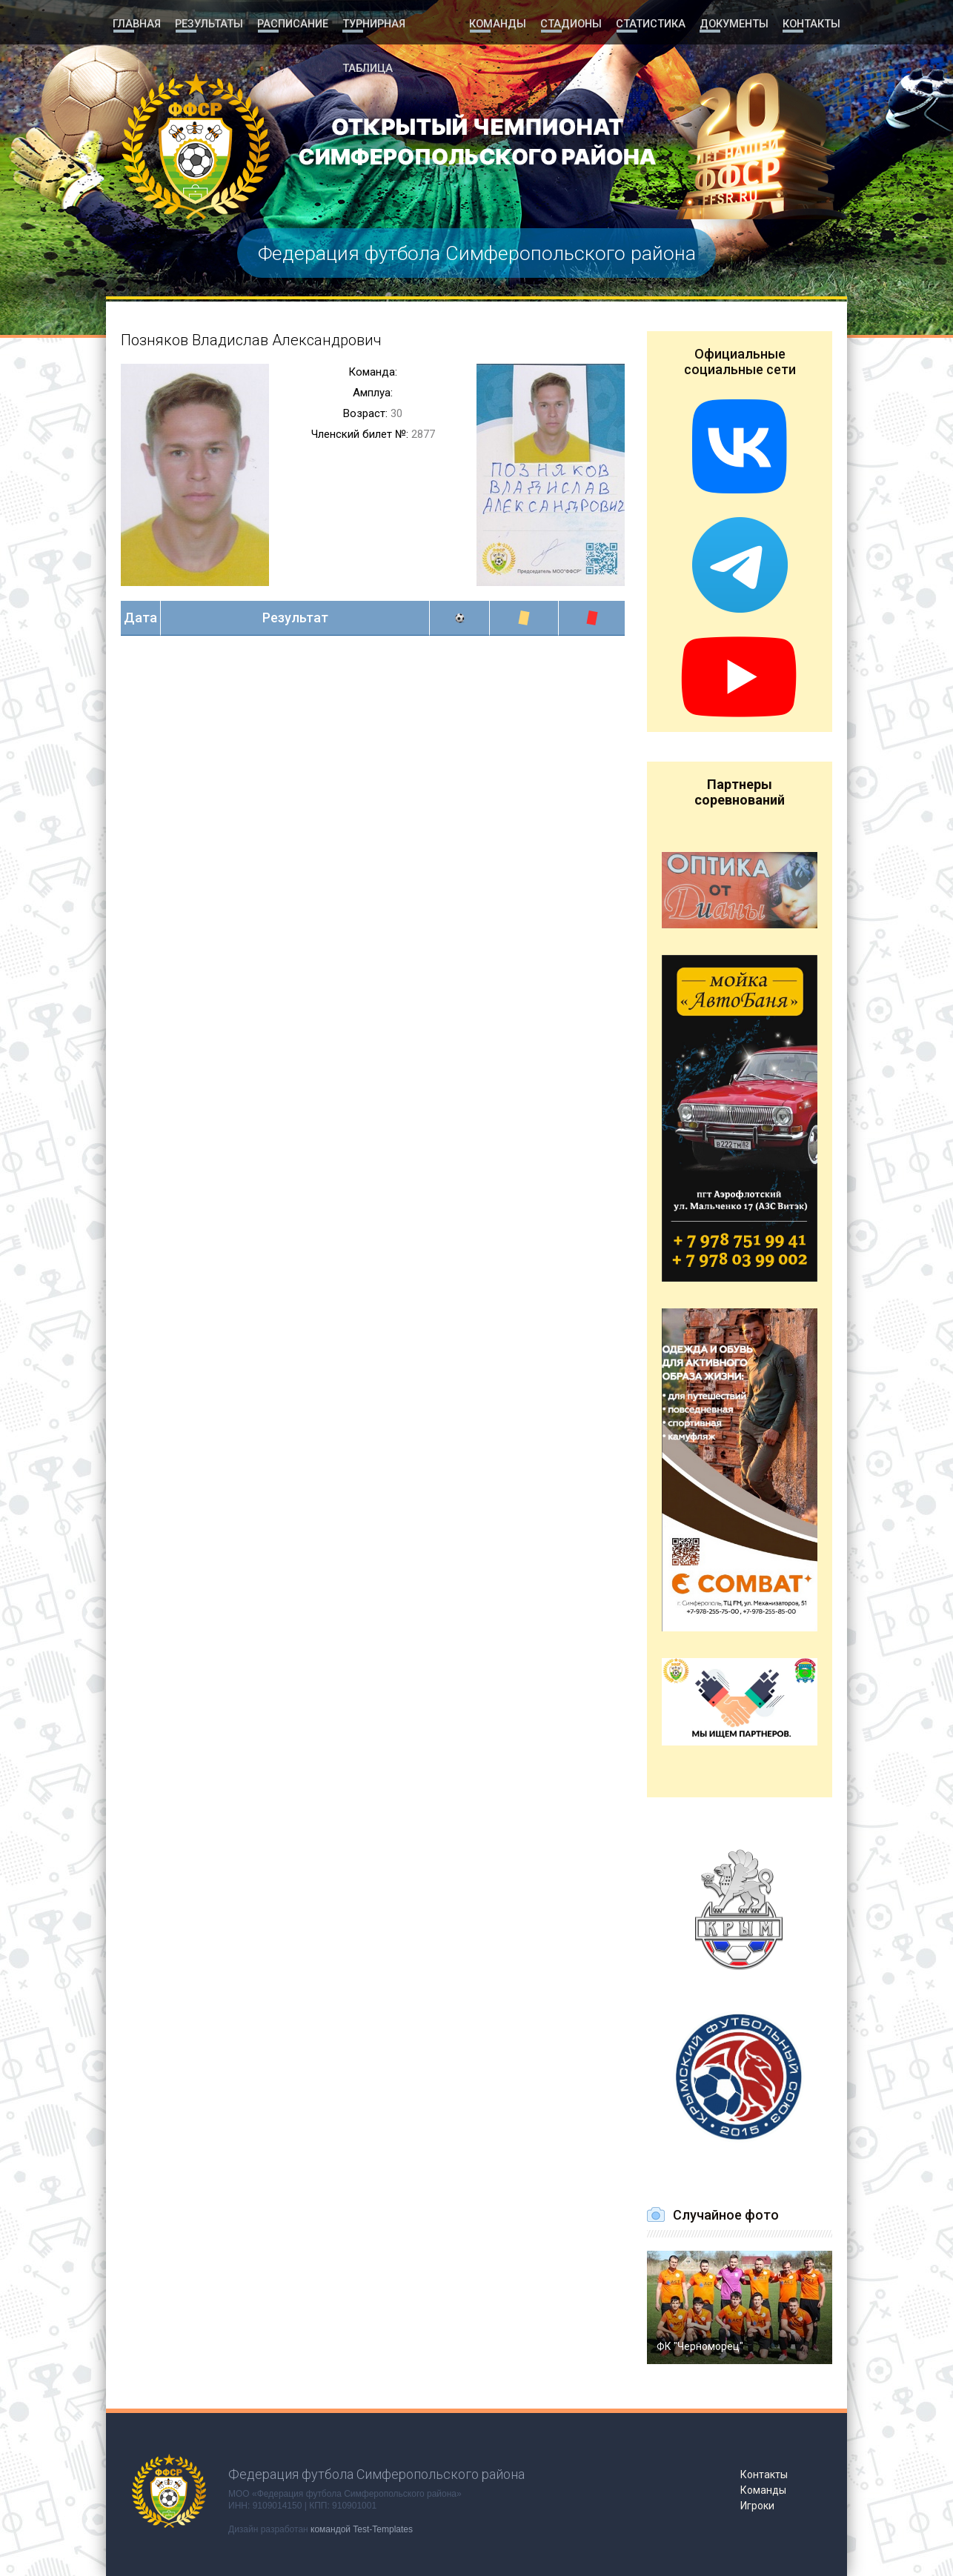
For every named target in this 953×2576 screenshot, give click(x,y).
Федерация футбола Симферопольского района (476, 253)
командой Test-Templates (362, 2529)
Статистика (650, 24)
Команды (498, 24)
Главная (136, 24)
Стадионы (572, 24)
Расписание (292, 24)
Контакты (810, 24)
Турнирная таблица (399, 24)
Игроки (757, 2506)
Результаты (209, 24)
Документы (733, 24)
